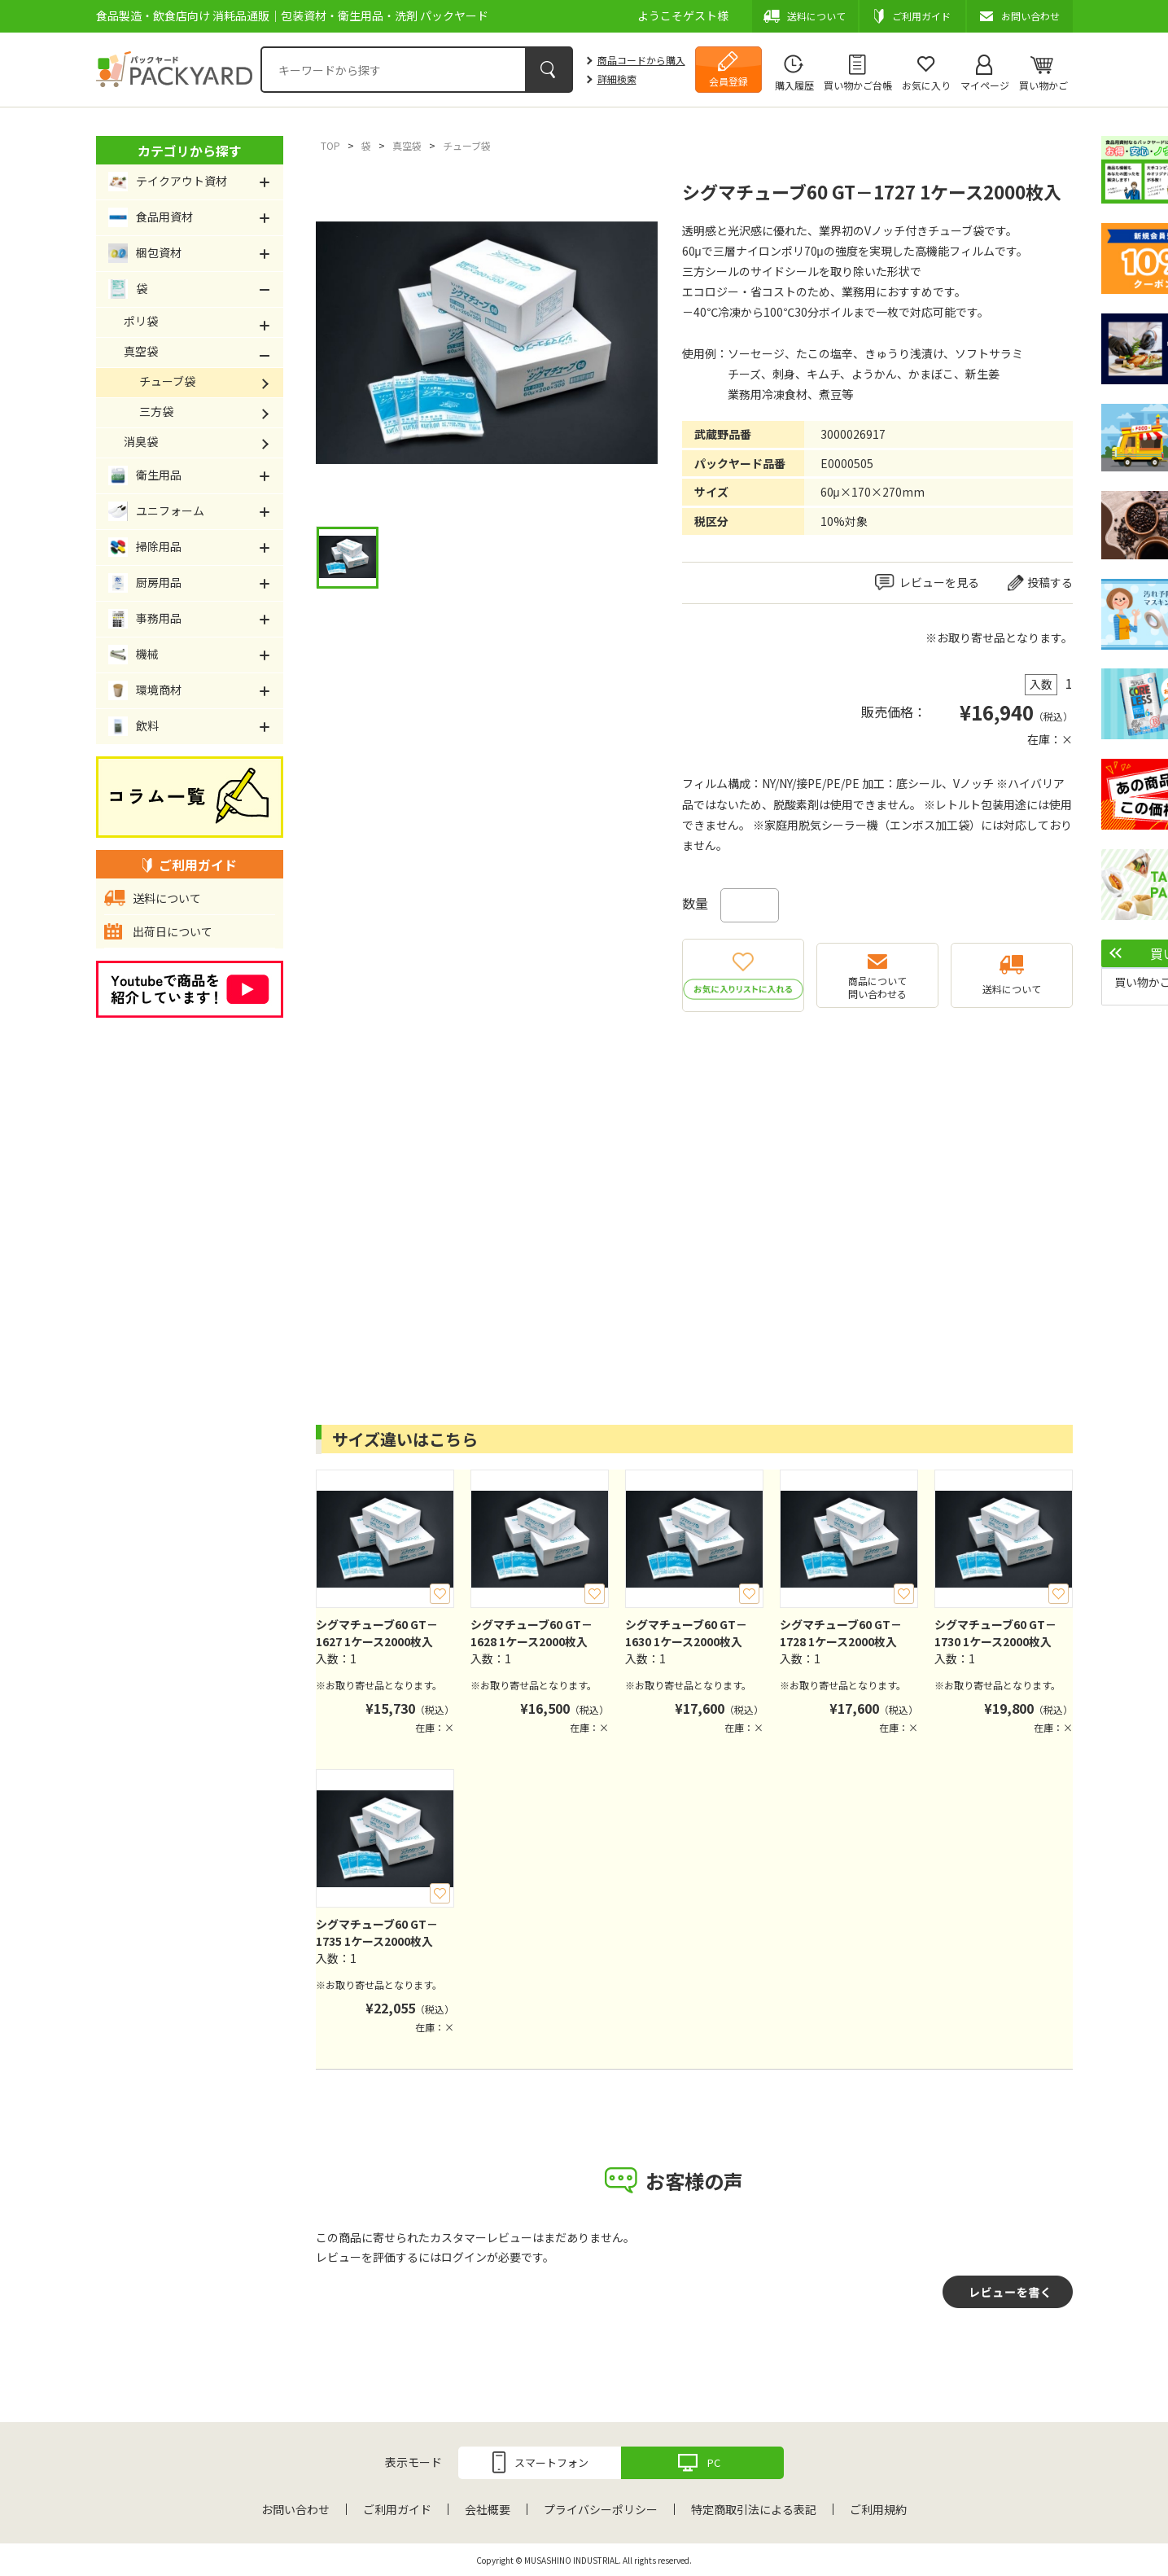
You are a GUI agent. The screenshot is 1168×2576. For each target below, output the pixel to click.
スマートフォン (551, 2462)
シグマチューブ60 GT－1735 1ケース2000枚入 (377, 1932)
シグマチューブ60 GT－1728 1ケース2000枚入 (841, 1632)
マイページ (984, 85)
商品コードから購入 (641, 60)
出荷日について (172, 931)
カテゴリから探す (190, 150)
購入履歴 (794, 85)
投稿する (1050, 582)
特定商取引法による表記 (753, 2509)
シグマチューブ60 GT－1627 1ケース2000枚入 (377, 1632)
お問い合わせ (295, 2509)
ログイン (464, 2257)
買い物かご (1043, 85)
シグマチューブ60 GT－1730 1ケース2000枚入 (995, 1632)
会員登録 (728, 81)
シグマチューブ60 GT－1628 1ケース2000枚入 (531, 1632)
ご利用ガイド (397, 2509)
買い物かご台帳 (858, 85)
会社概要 (487, 2509)
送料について (1011, 989)
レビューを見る (939, 582)
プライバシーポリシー (601, 2509)
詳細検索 (616, 78)
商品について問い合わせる (877, 987)
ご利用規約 (878, 2509)
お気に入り (926, 85)
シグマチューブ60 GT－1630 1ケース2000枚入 (686, 1632)
